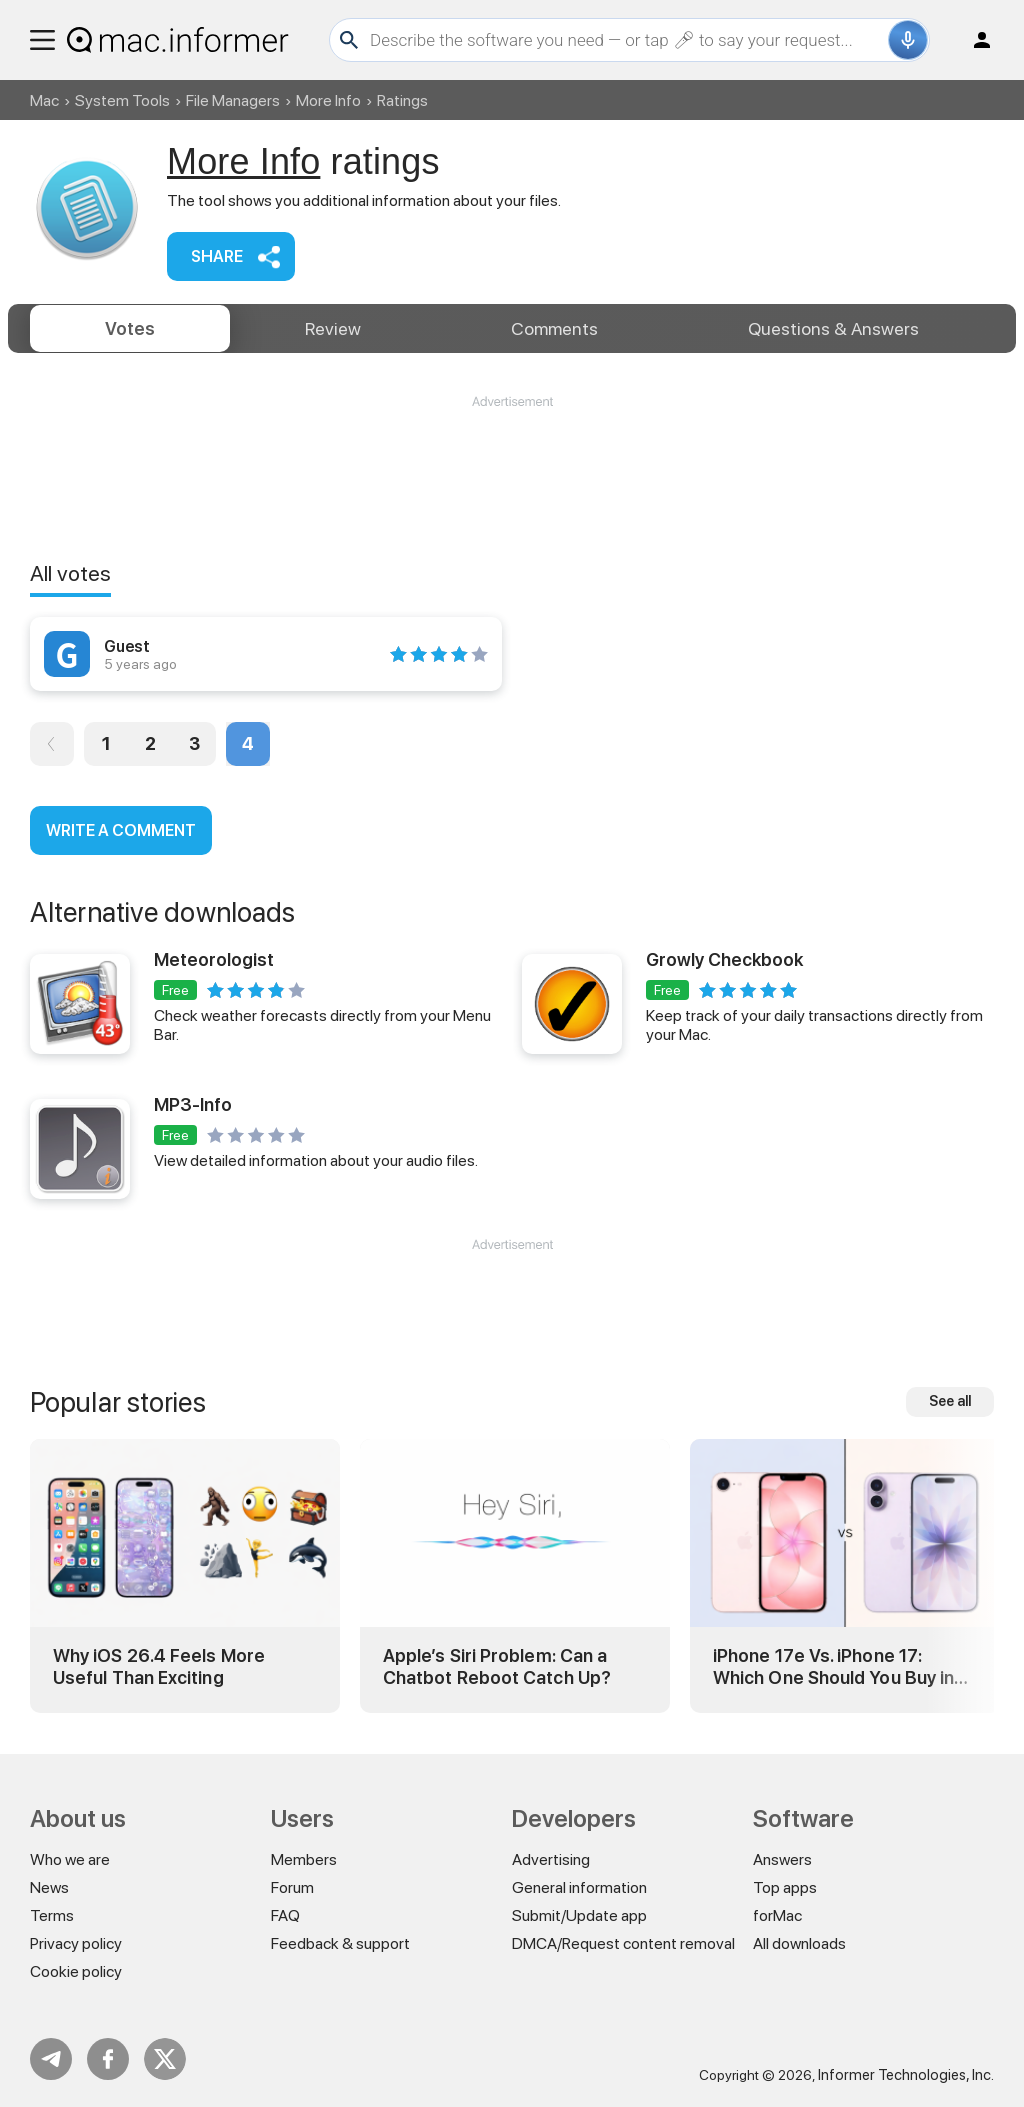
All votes (70, 573)
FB (108, 2059)
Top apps (785, 1887)
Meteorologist (214, 959)
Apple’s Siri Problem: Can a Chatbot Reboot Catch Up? (497, 1666)
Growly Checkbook (724, 959)
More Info (328, 100)
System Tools (122, 100)
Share (217, 256)
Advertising (551, 1859)
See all (950, 1401)
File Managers (233, 100)
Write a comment (121, 830)
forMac (777, 1915)
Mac (44, 100)
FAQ (285, 1915)
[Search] (626, 40)
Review (333, 328)
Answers (833, 328)
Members (304, 1859)
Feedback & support (340, 1943)
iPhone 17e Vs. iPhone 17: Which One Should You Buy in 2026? (833, 1666)
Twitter (165, 2059)
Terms (52, 1915)
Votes (130, 328)
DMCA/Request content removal (623, 1943)
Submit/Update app (579, 1915)
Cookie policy (76, 1971)
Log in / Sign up (973, 40)
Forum (292, 1887)
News (49, 1887)
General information (579, 1887)
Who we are (70, 1859)
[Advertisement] (512, 471)
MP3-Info (193, 1104)
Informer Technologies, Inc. (906, 2075)
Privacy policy (76, 1943)
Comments (554, 328)
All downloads (799, 1943)
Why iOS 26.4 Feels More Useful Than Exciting (159, 1666)
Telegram (51, 2059)
